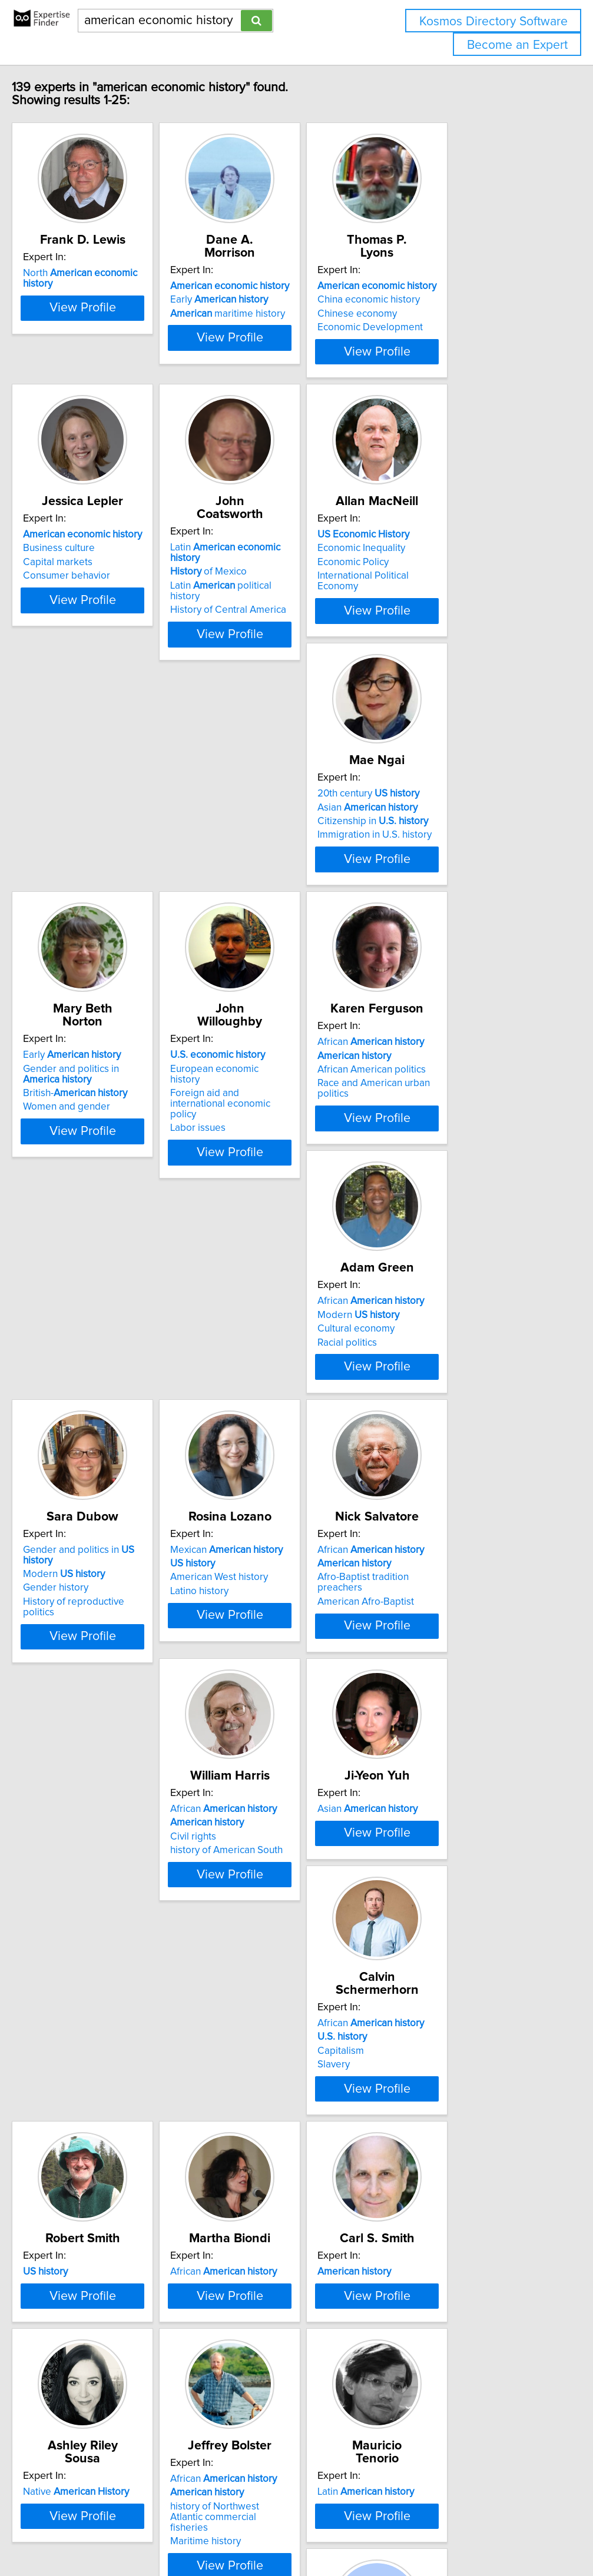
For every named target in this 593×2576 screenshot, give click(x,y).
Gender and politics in (467, 1050)
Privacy (404, 2533)
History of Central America (278, 573)
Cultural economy (258, 1078)
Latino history (72, 1350)
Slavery (236, 1603)
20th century (94, 791)
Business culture (79, 545)
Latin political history (286, 560)
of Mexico (258, 545)
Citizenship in (98, 819)
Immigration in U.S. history (100, 832)
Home (373, 2533)
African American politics (97, 1078)
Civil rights (419, 1337)
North (116, 273)
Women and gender (263, 843)
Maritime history (78, 2138)
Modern (261, 1063)
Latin (291, 532)
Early (268, 286)
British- (272, 829)
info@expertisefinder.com (307, 2533)
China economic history (447, 286)
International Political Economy (463, 573)
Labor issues (424, 843)
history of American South (452, 1350)
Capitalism (243, 1590)
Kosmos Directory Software (493, 21)
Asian (93, 804)
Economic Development (449, 314)
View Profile (117, 349)
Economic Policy (432, 560)
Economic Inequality (440, 545)
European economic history (456, 804)
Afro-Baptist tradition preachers (289, 1337)
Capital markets (77, 560)
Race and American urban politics (116, 1091)
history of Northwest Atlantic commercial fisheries (105, 2119)
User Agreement (456, 2533)
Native (449, 1827)
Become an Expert (517, 45)
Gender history (429, 1078)
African (96, 1050)
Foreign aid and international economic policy (459, 824)
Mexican (99, 1309)
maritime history (277, 301)
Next (331, 2475)
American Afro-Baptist (268, 1350)
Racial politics (249, 1091)
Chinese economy (436, 301)
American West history (92, 1337)
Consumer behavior (86, 573)
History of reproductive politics (463, 1091)
